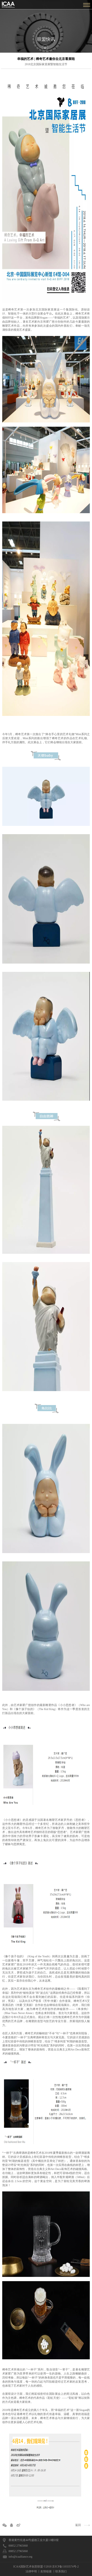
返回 (78, 2525)
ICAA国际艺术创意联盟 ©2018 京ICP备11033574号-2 (46, 2566)
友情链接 (46, 2571)
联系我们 (61, 2571)
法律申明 (31, 2571)
